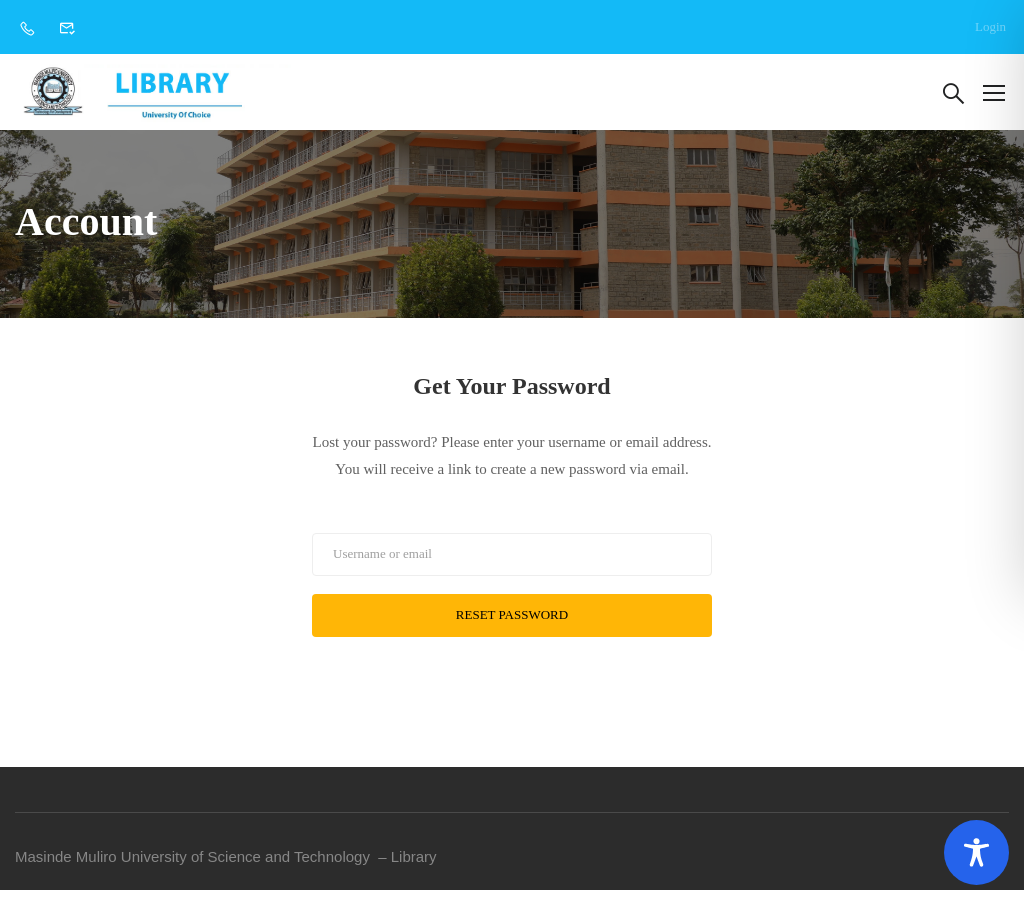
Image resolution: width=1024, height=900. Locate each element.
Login (990, 26)
